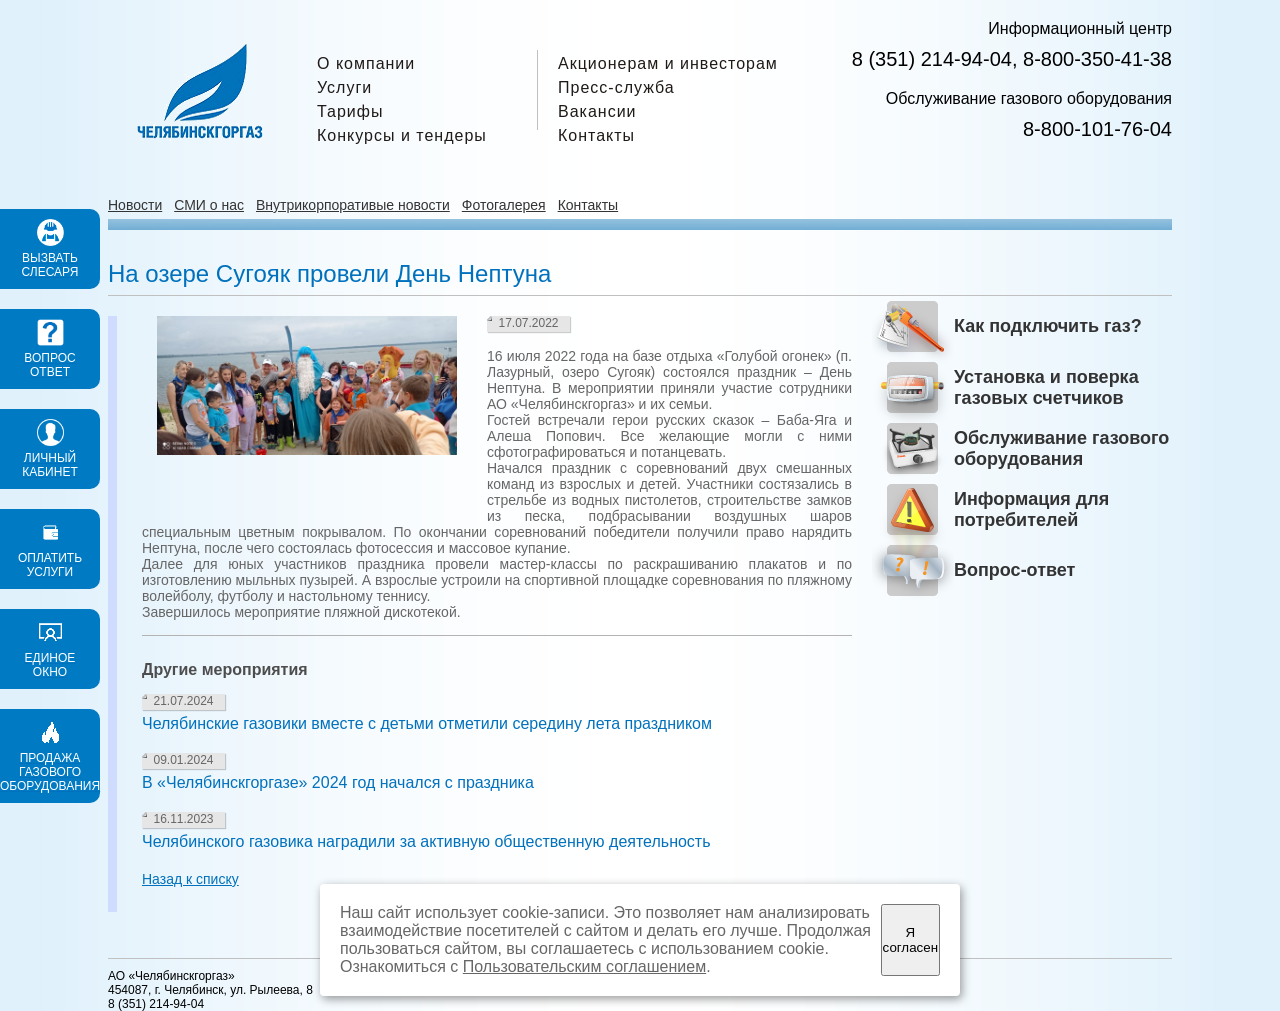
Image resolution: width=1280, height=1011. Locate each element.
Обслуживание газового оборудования (1061, 448)
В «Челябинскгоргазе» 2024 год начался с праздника (338, 782)
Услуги (344, 87)
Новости (135, 205)
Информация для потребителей (1031, 509)
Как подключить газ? (1048, 326)
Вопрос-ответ (1014, 570)
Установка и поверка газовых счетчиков (1046, 387)
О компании (366, 63)
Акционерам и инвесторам (668, 63)
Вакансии (597, 111)
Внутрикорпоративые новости (353, 205)
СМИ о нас (209, 205)
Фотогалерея (504, 205)
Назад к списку (190, 879)
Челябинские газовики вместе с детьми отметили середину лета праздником (427, 723)
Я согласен (910, 940)
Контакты (596, 135)
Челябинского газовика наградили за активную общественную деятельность (426, 841)
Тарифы (350, 111)
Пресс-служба (616, 87)
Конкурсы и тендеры (402, 135)
